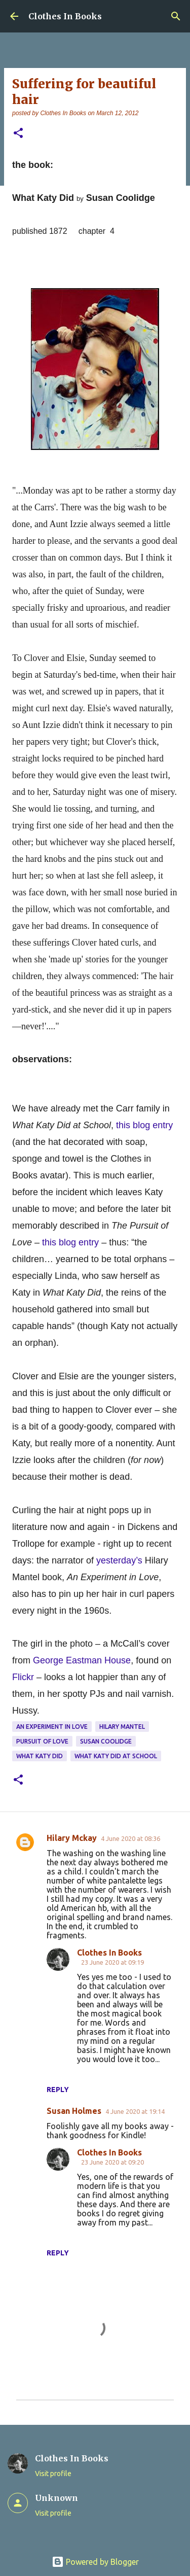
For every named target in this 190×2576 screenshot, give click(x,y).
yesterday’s (120, 1560)
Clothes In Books (65, 16)
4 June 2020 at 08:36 (130, 1838)
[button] (18, 134)
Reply (58, 2089)
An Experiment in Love (52, 1726)
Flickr (24, 1677)
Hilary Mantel (122, 1726)
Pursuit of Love (42, 1741)
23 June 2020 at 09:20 (112, 2162)
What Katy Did (39, 1756)
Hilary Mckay (72, 1837)
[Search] (176, 16)
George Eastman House (82, 1660)
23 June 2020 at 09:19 (112, 1962)
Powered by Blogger (95, 2561)
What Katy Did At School (115, 1756)
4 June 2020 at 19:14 (135, 2111)
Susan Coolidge (106, 1741)
